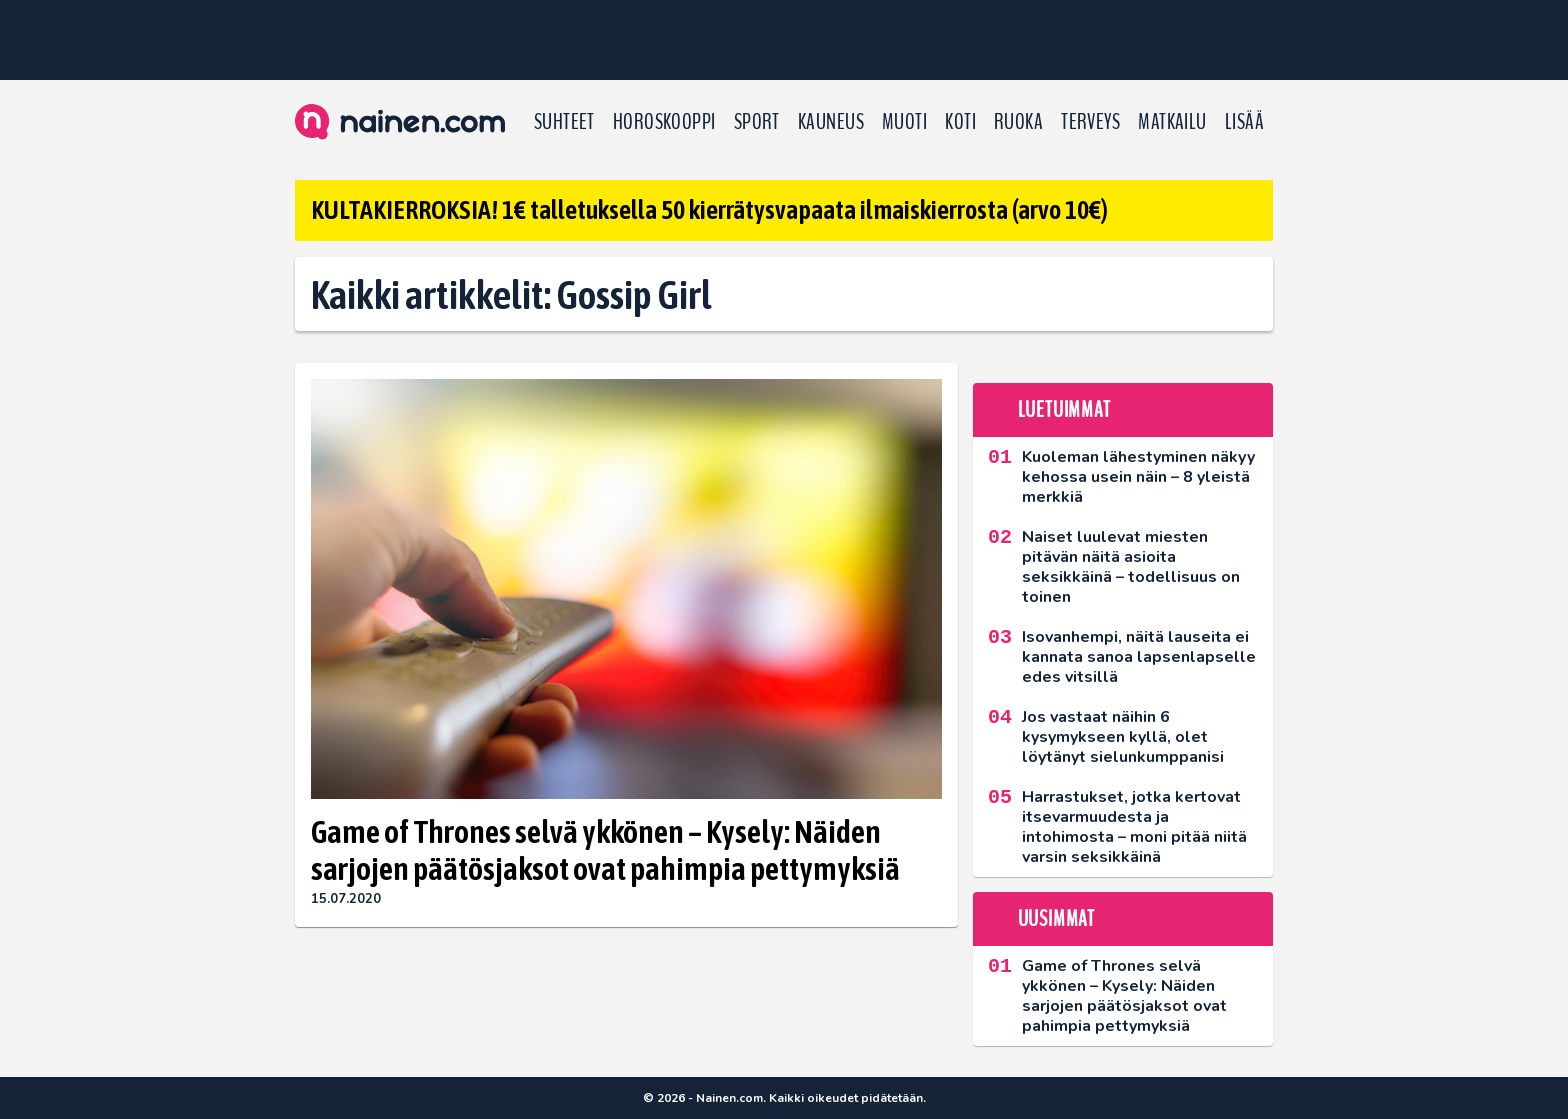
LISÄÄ (1244, 122)
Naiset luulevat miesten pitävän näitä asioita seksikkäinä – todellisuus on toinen (1131, 567)
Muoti (904, 122)
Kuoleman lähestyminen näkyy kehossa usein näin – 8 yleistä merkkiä (1138, 477)
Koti (960, 122)
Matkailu (1172, 122)
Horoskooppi (664, 122)
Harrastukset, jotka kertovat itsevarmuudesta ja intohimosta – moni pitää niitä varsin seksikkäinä (1134, 827)
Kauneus (831, 122)
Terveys (1090, 122)
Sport (757, 122)
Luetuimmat (1064, 410)
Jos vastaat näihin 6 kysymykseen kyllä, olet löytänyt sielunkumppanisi (1123, 737)
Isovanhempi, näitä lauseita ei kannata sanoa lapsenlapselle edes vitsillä (1139, 657)
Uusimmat (1056, 919)
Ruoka (1018, 122)
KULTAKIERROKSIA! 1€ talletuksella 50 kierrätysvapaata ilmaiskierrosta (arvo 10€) (709, 210)
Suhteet (564, 122)
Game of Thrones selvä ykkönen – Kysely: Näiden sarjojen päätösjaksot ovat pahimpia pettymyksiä (605, 850)
